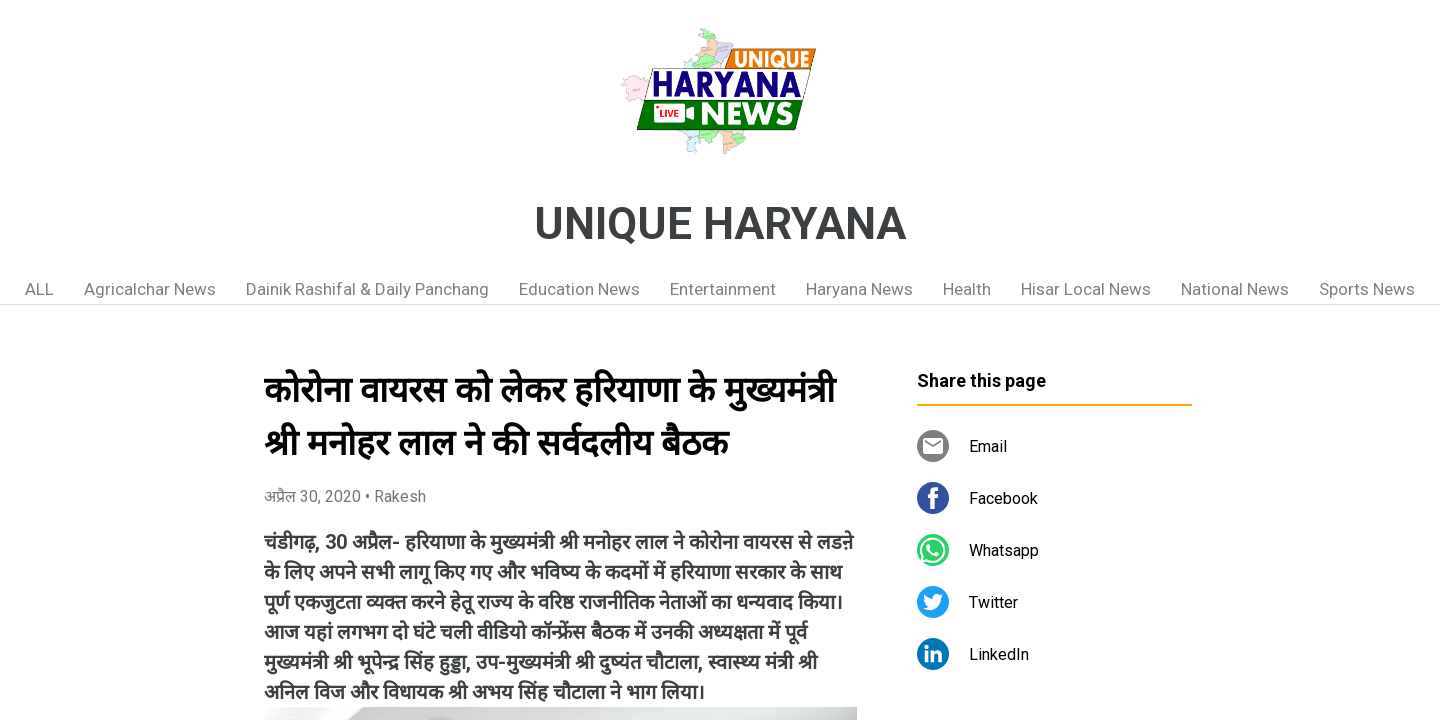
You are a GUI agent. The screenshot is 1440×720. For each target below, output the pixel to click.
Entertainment (723, 289)
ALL (39, 289)
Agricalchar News (150, 289)
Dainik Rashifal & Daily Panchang (367, 289)
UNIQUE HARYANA (720, 224)
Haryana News (859, 289)
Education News (579, 289)
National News (1235, 289)
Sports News (1367, 289)
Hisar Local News (1086, 289)
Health (967, 289)
